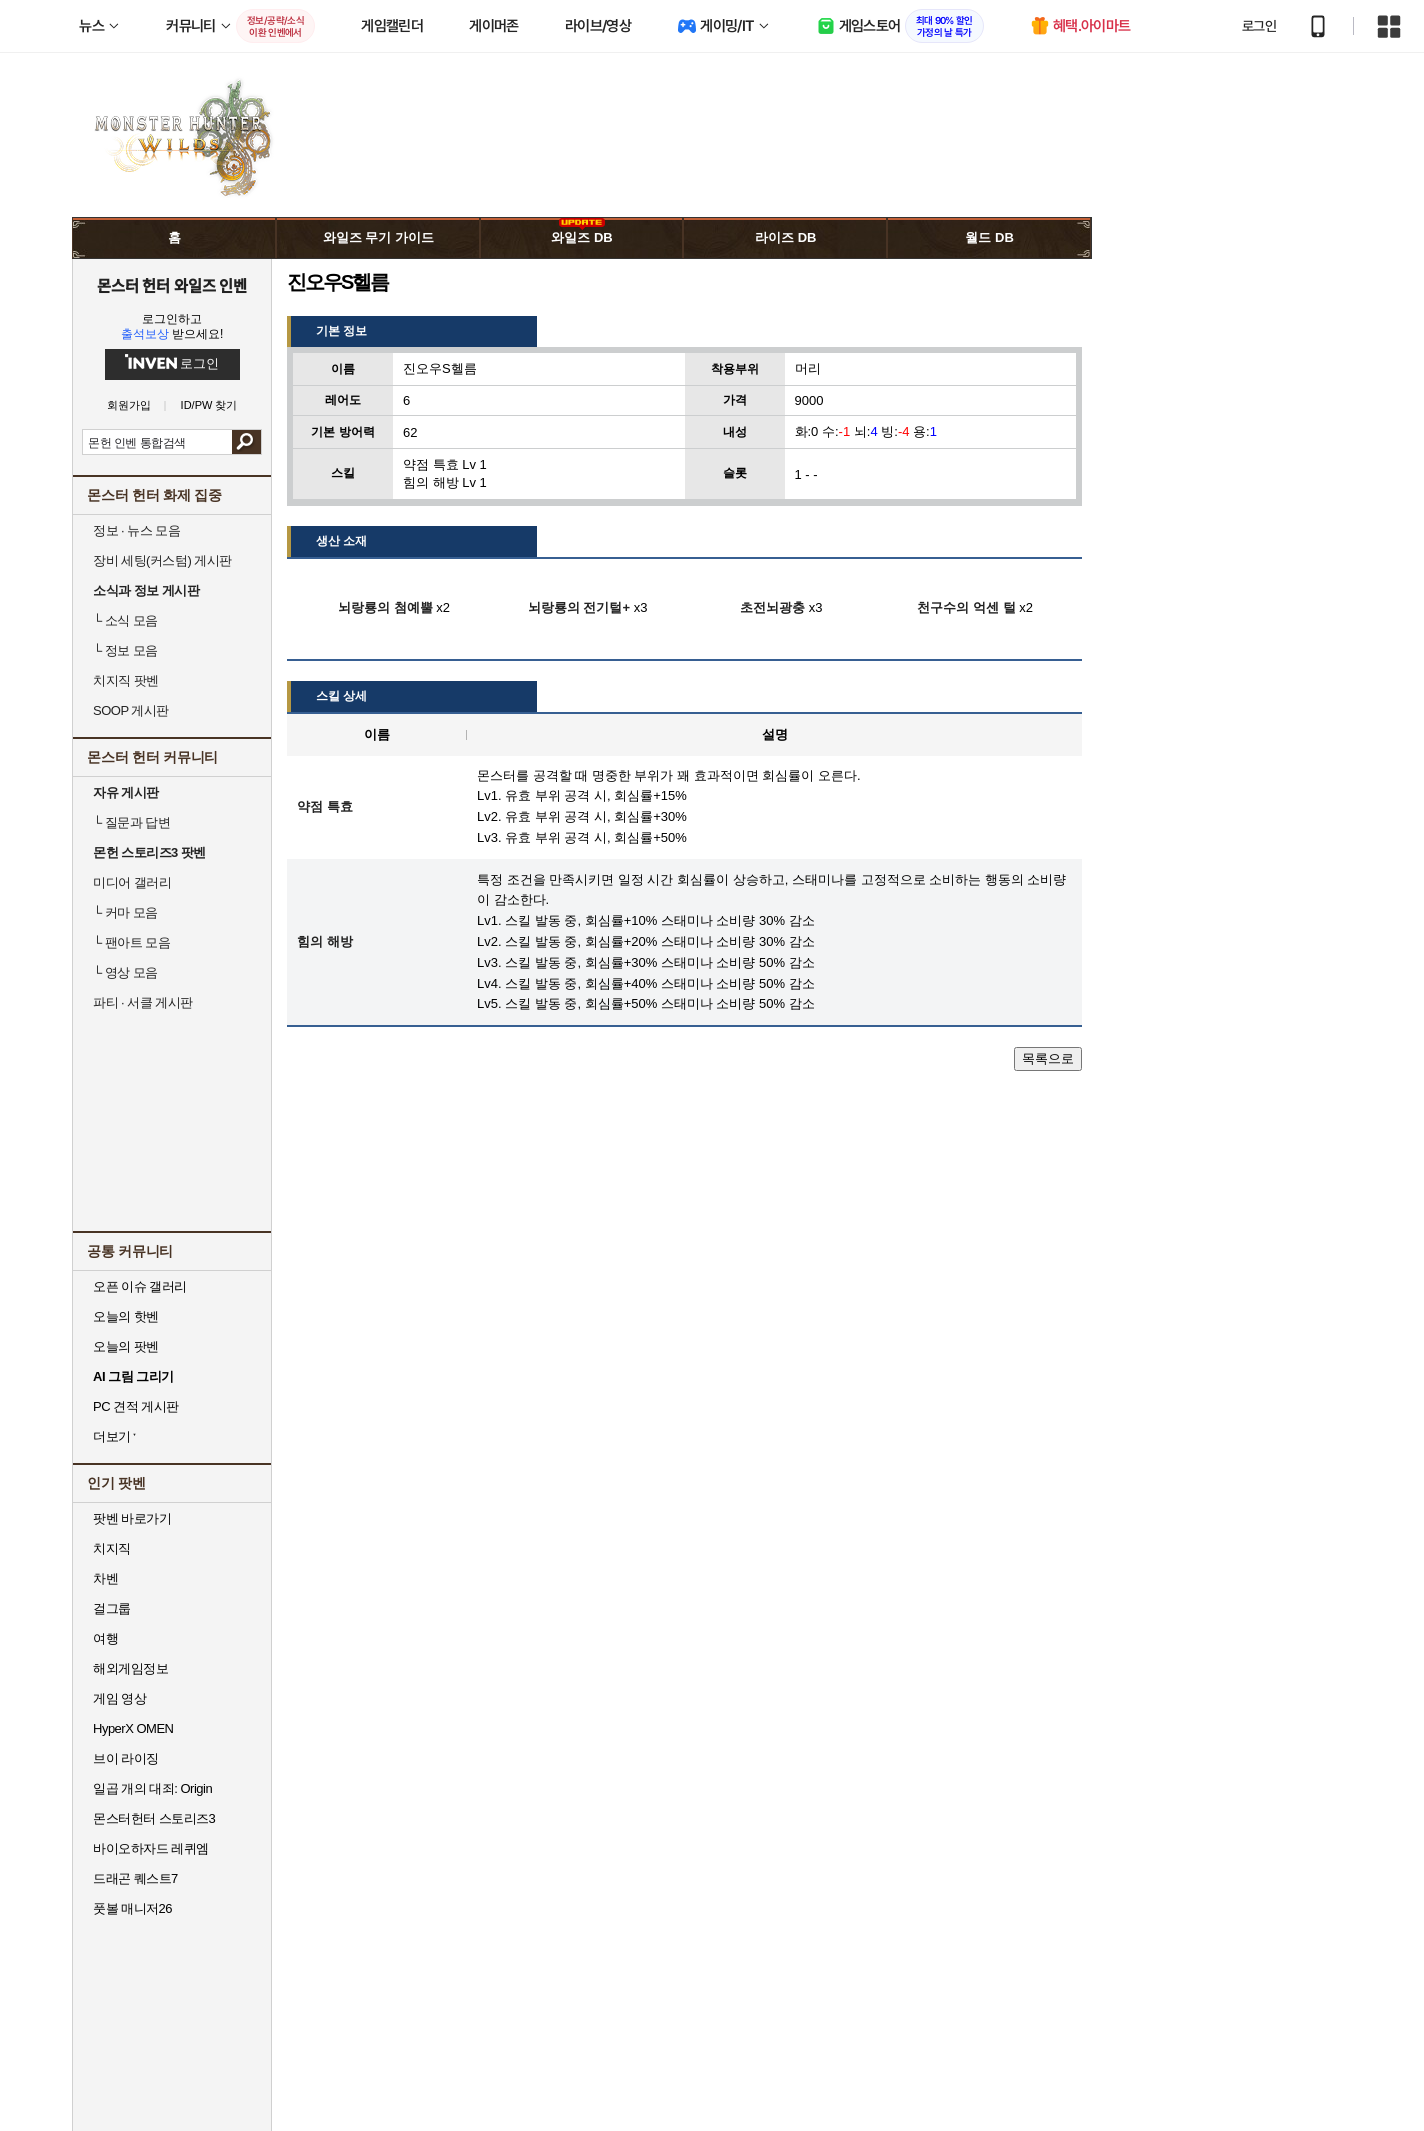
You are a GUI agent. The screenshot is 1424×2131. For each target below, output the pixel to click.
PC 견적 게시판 (136, 1406)
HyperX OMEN (133, 1728)
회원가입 (129, 405)
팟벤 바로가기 (132, 1518)
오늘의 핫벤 (126, 1316)
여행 (105, 1638)
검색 (246, 442)
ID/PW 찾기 (209, 405)
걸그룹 (112, 1608)
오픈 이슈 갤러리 (140, 1286)
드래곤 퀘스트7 (135, 1878)
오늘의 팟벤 (126, 1346)
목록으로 (1048, 1058)
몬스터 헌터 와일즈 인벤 (172, 285)
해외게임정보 (130, 1668)
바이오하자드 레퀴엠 (151, 1848)
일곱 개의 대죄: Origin (152, 1788)
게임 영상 (119, 1698)
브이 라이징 (126, 1758)
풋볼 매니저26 (132, 1908)
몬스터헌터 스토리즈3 (154, 1818)
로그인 (1259, 26)
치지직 (112, 1548)
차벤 (105, 1578)
